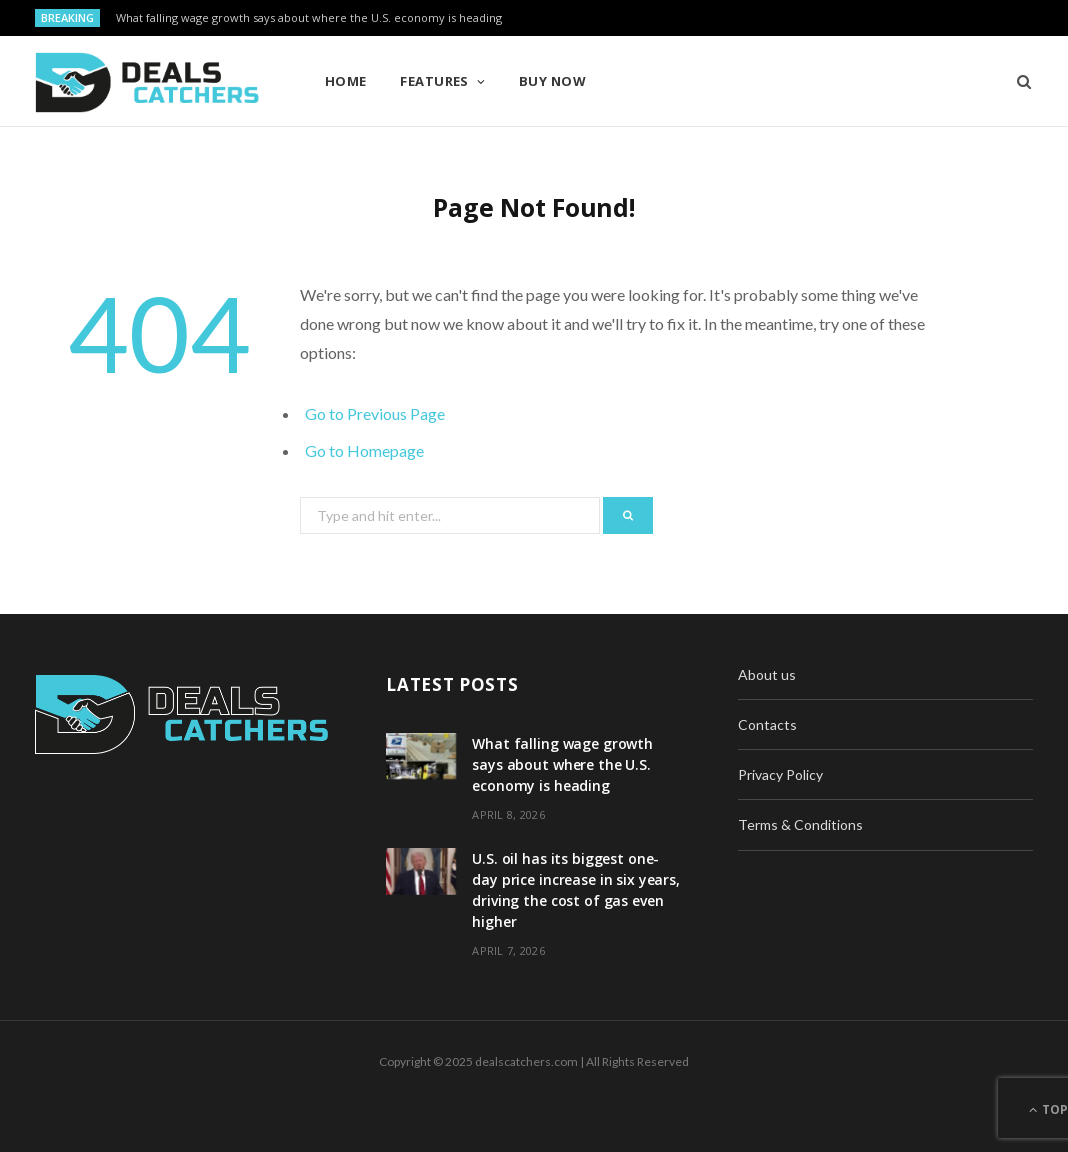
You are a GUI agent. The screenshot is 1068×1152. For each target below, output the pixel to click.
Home (346, 81)
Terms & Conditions (800, 824)
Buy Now (552, 81)
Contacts (767, 724)
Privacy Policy (780, 774)
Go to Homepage (364, 450)
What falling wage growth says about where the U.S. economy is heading (309, 18)
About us (767, 674)
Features (434, 81)
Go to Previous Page (375, 413)
